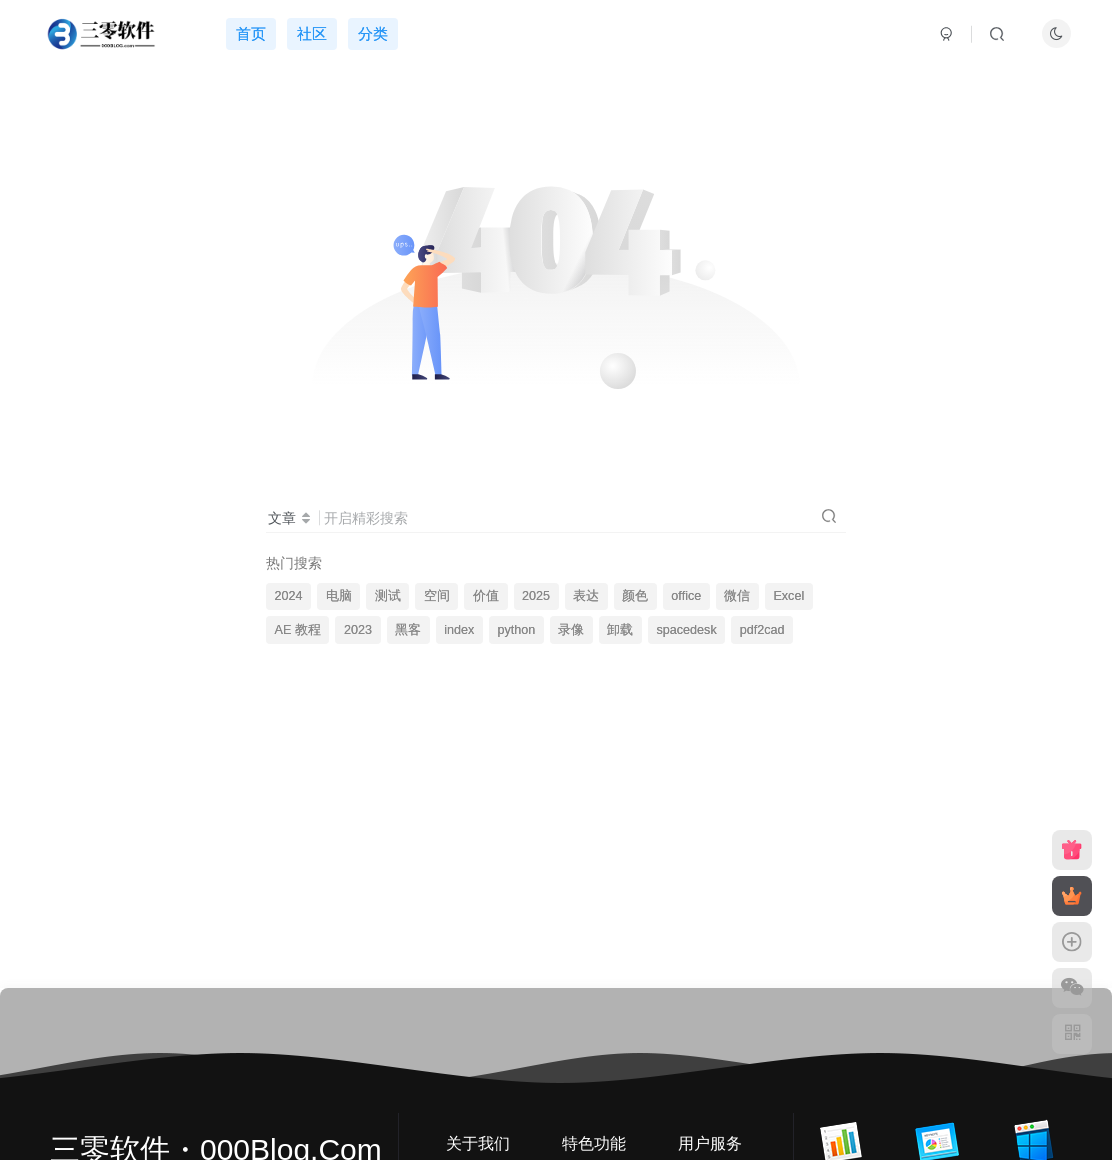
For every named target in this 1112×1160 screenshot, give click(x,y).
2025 (536, 596)
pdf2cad (762, 630)
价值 (486, 596)
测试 (388, 596)
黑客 (408, 630)
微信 (737, 596)
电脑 (339, 596)
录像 (571, 630)
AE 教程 (298, 630)
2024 (289, 596)
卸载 (620, 630)
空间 (437, 596)
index (459, 630)
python (516, 630)
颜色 (635, 596)
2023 (358, 630)
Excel (788, 596)
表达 (586, 596)
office (686, 596)
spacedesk (686, 630)
